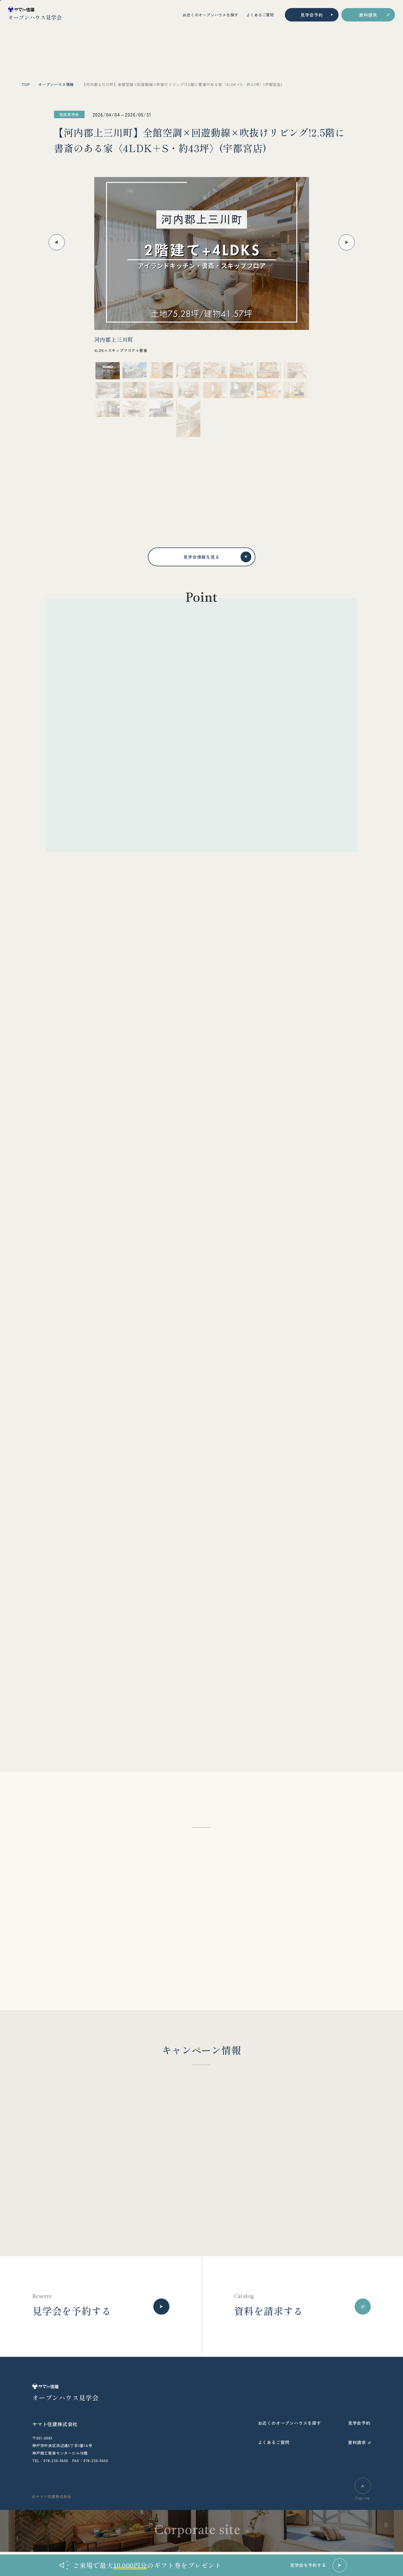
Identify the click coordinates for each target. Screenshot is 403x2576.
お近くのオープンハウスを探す (210, 14)
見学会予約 (311, 15)
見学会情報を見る (217, 557)
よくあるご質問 (260, 14)
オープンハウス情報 (56, 84)
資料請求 (368, 15)
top (26, 84)
